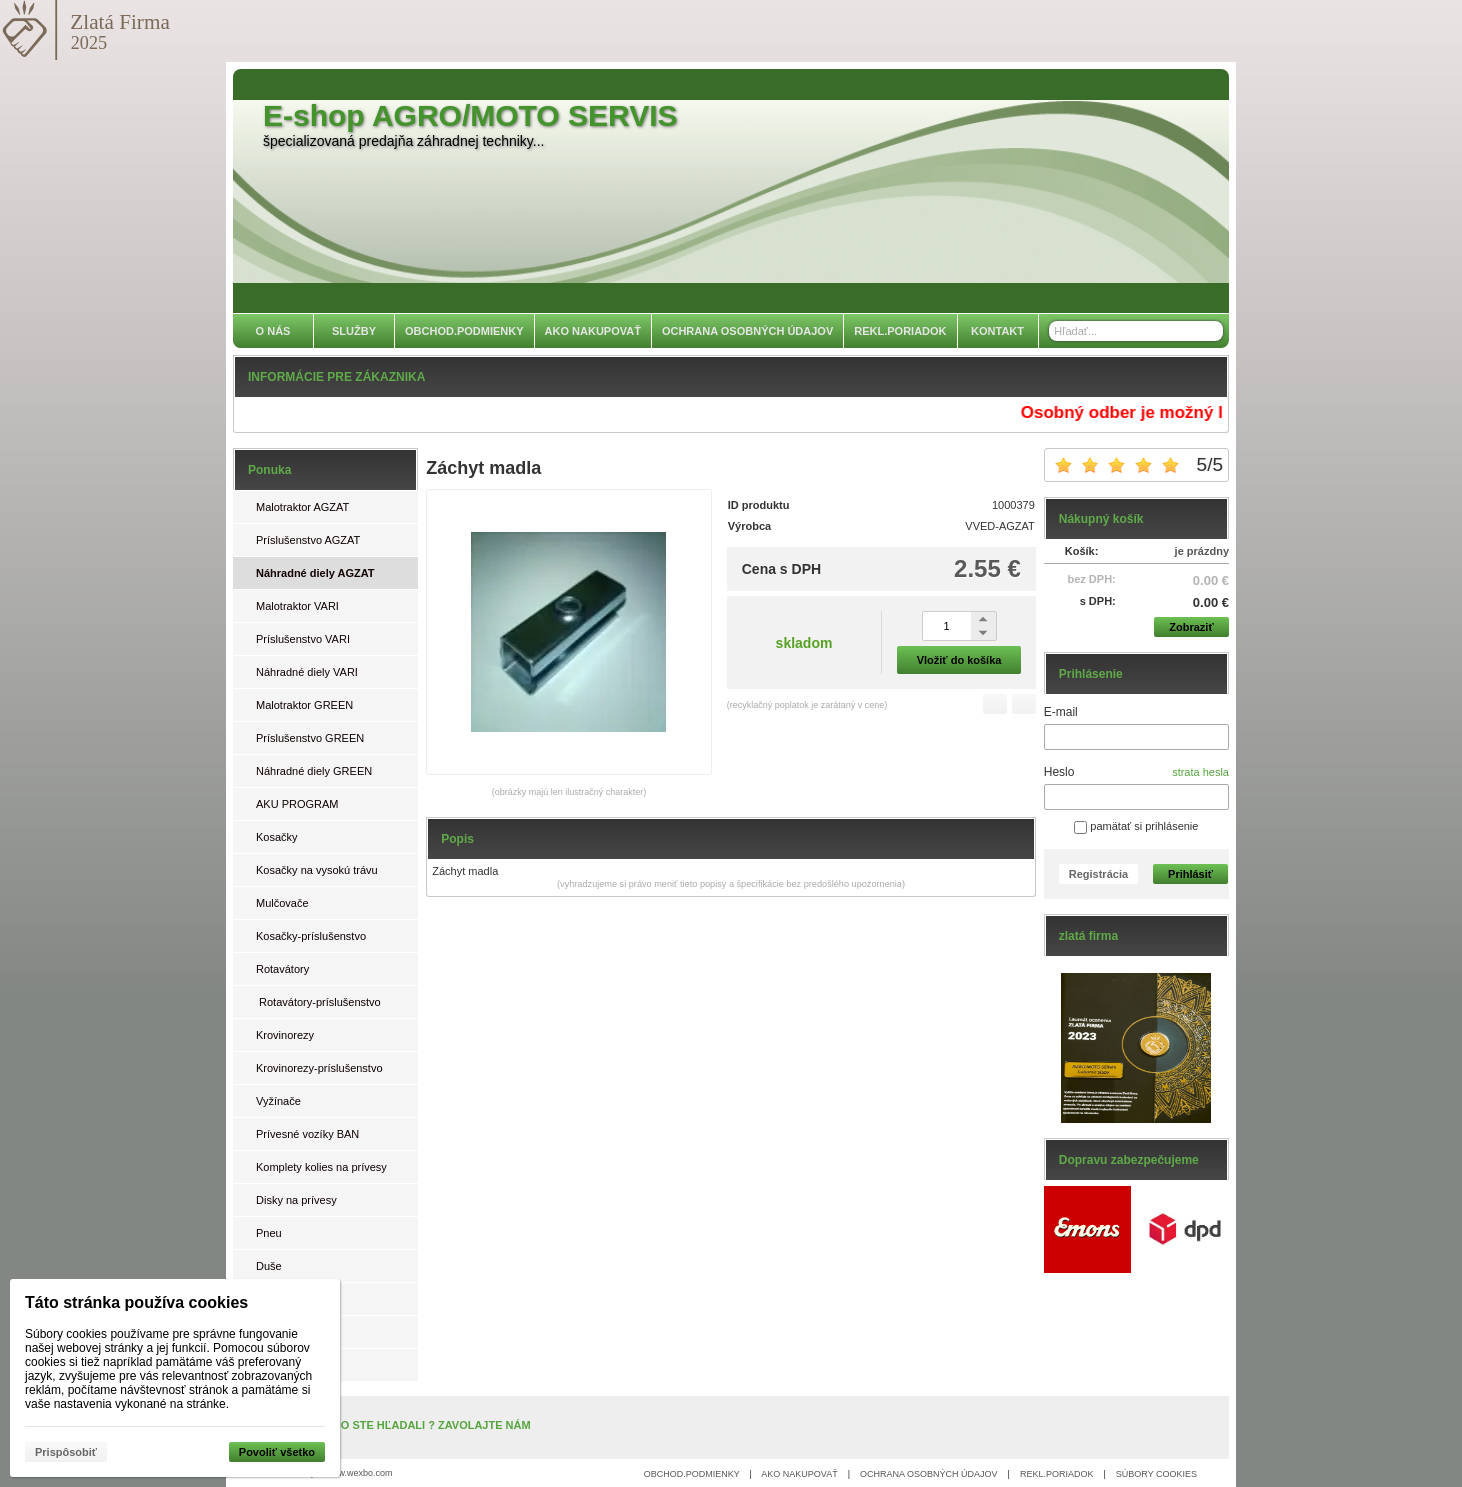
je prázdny (1202, 551)
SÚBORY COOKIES (1156, 1474)
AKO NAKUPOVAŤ (799, 1474)
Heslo (1059, 772)
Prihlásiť (1190, 874)
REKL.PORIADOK (1057, 1474)
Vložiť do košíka (959, 660)
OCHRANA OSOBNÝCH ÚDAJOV (929, 1474)
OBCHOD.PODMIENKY (692, 1474)
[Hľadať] (1210, 331)
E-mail (1061, 712)
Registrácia (1098, 874)
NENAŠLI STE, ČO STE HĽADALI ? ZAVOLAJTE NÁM (392, 1425)
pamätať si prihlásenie (1136, 826)
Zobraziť (1191, 627)
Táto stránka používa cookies (136, 1302)
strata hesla (1200, 772)
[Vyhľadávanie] (1136, 331)
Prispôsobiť (66, 1452)
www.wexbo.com (359, 1473)
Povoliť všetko (277, 1452)
